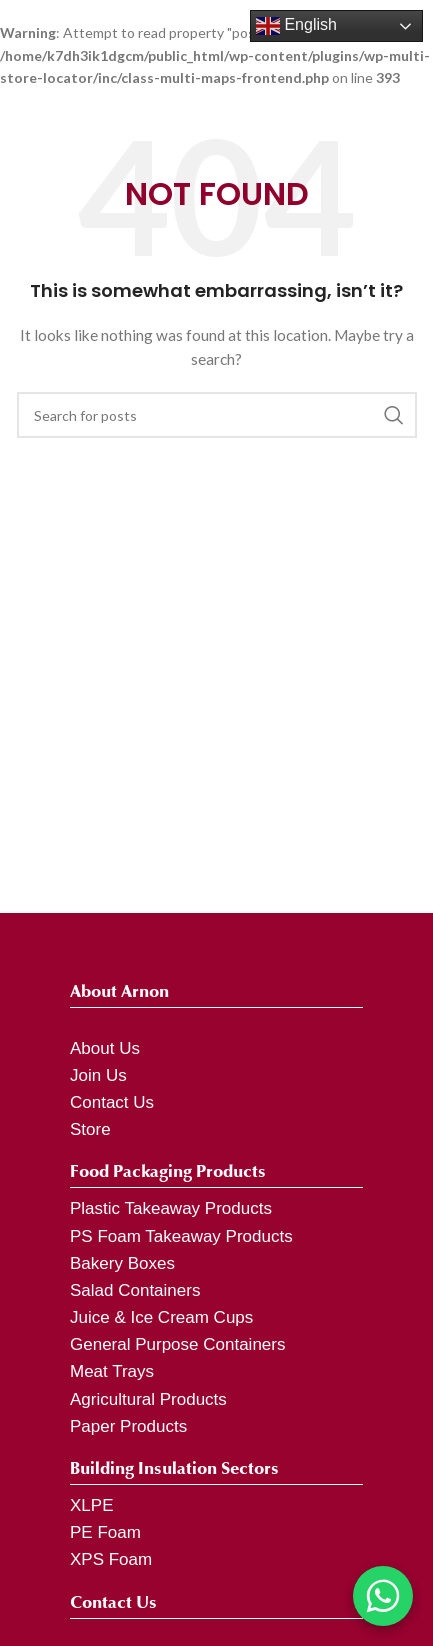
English (296, 26)
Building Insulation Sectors (174, 1468)
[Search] (217, 415)
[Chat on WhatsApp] (383, 1596)
